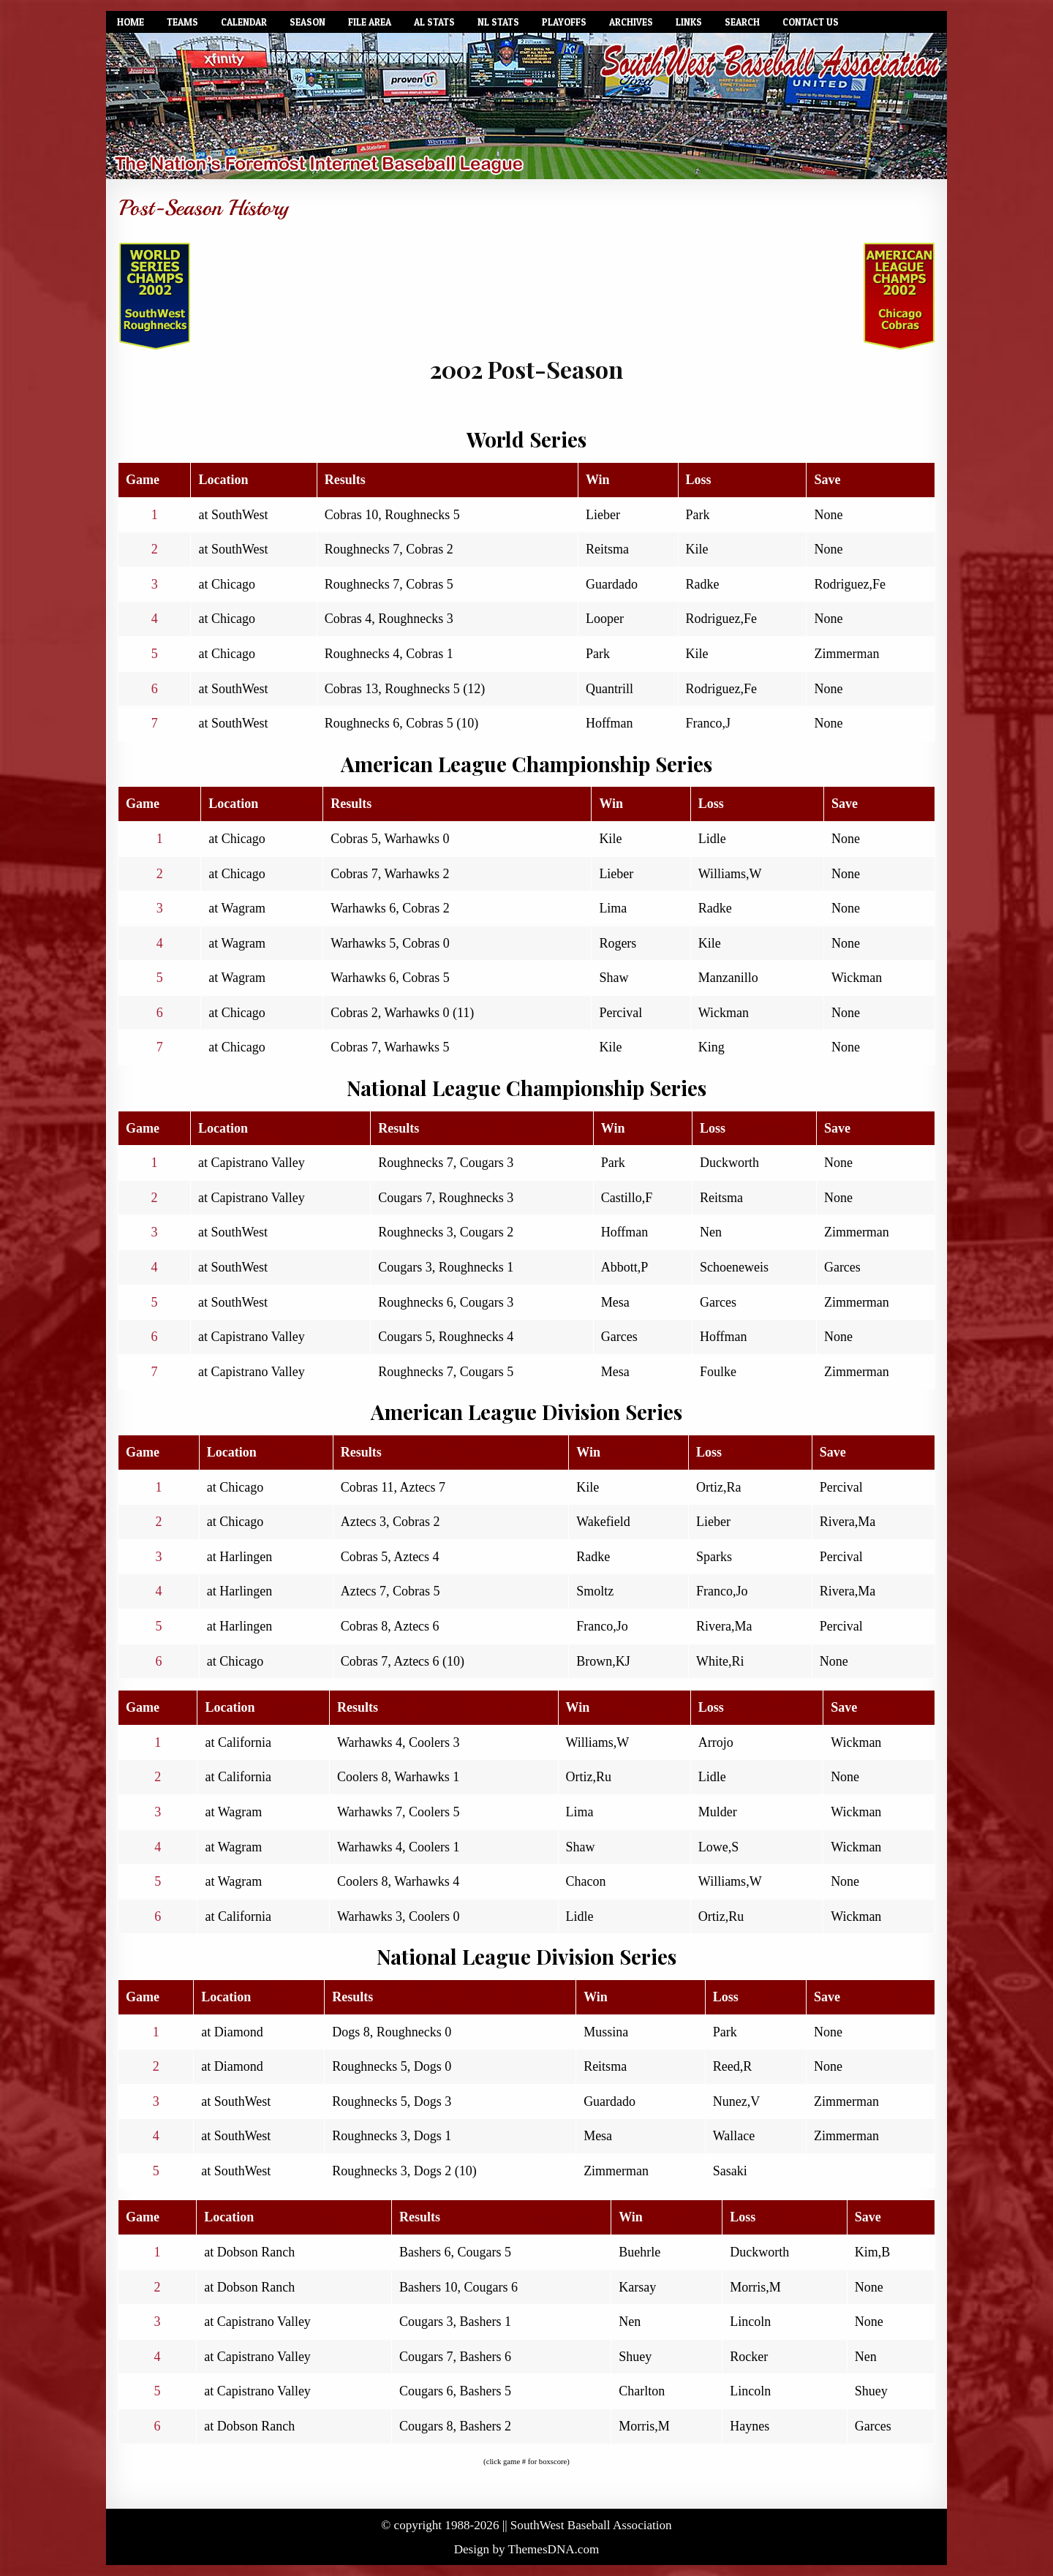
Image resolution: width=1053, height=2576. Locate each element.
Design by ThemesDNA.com (527, 2549)
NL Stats (498, 22)
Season (307, 22)
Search (742, 22)
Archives (631, 22)
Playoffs (564, 22)
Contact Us (810, 22)
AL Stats (434, 22)
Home (130, 22)
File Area (369, 22)
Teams (182, 22)
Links (689, 22)
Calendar (244, 22)
